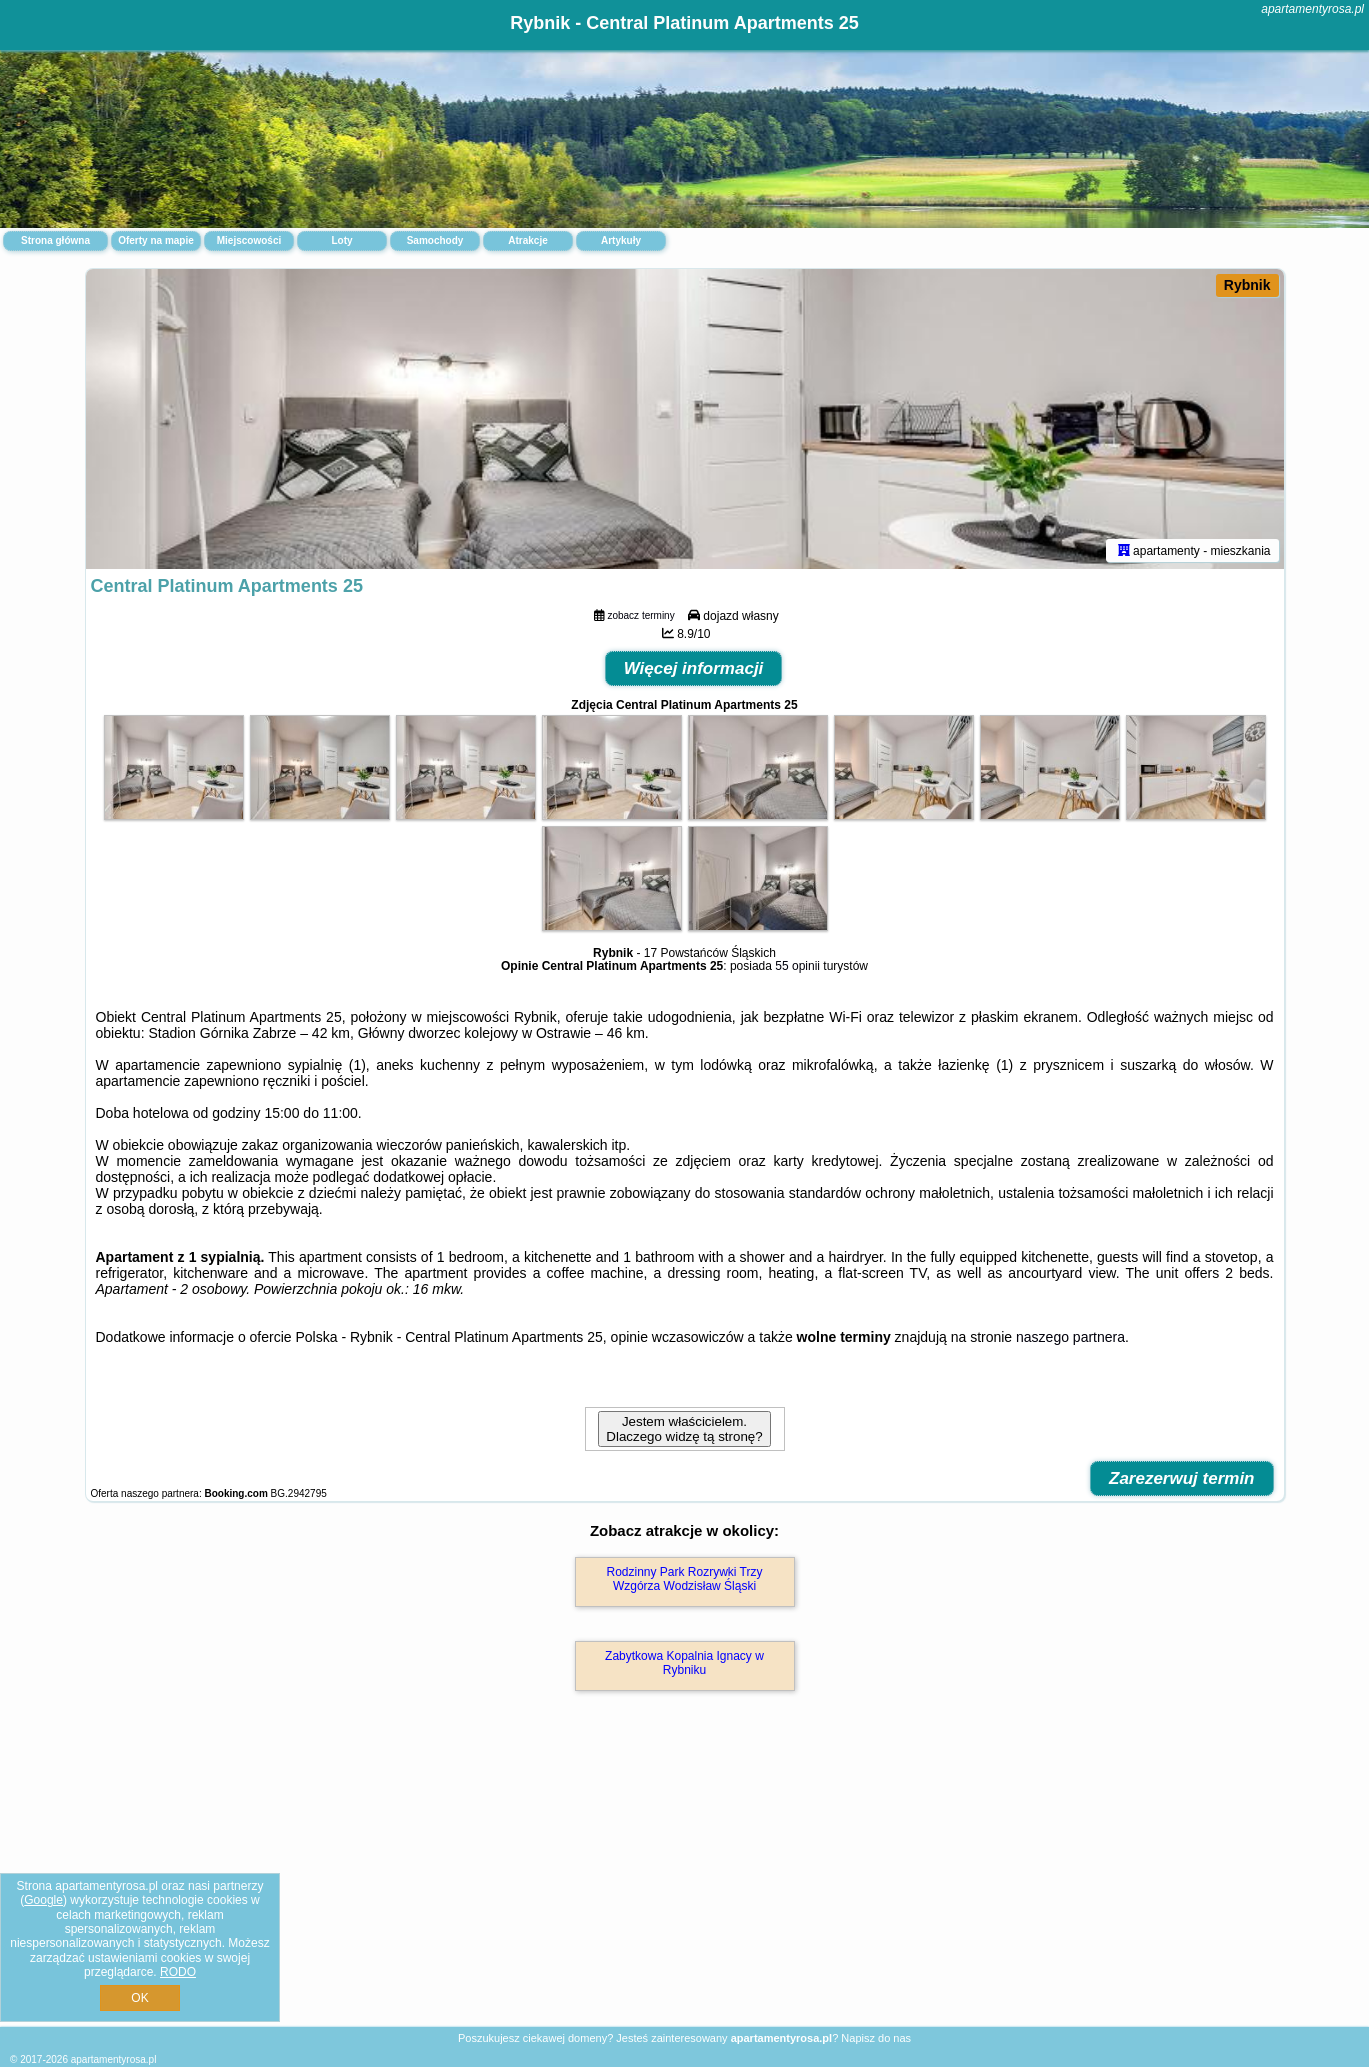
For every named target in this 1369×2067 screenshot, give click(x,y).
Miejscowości (249, 240)
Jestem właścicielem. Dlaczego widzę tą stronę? (684, 1429)
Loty (341, 240)
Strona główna (55, 240)
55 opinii (797, 966)
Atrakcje (527, 240)
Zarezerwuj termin (1182, 1478)
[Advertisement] (685, 1880)
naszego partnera (1070, 1337)
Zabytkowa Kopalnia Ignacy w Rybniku (684, 1663)
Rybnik (1247, 285)
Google (43, 1900)
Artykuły (621, 240)
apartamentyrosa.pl (1312, 9)
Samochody (435, 240)
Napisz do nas (876, 2038)
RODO (178, 1972)
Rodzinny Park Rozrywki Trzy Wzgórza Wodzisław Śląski (684, 1579)
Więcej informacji (694, 668)
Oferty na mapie (156, 240)
